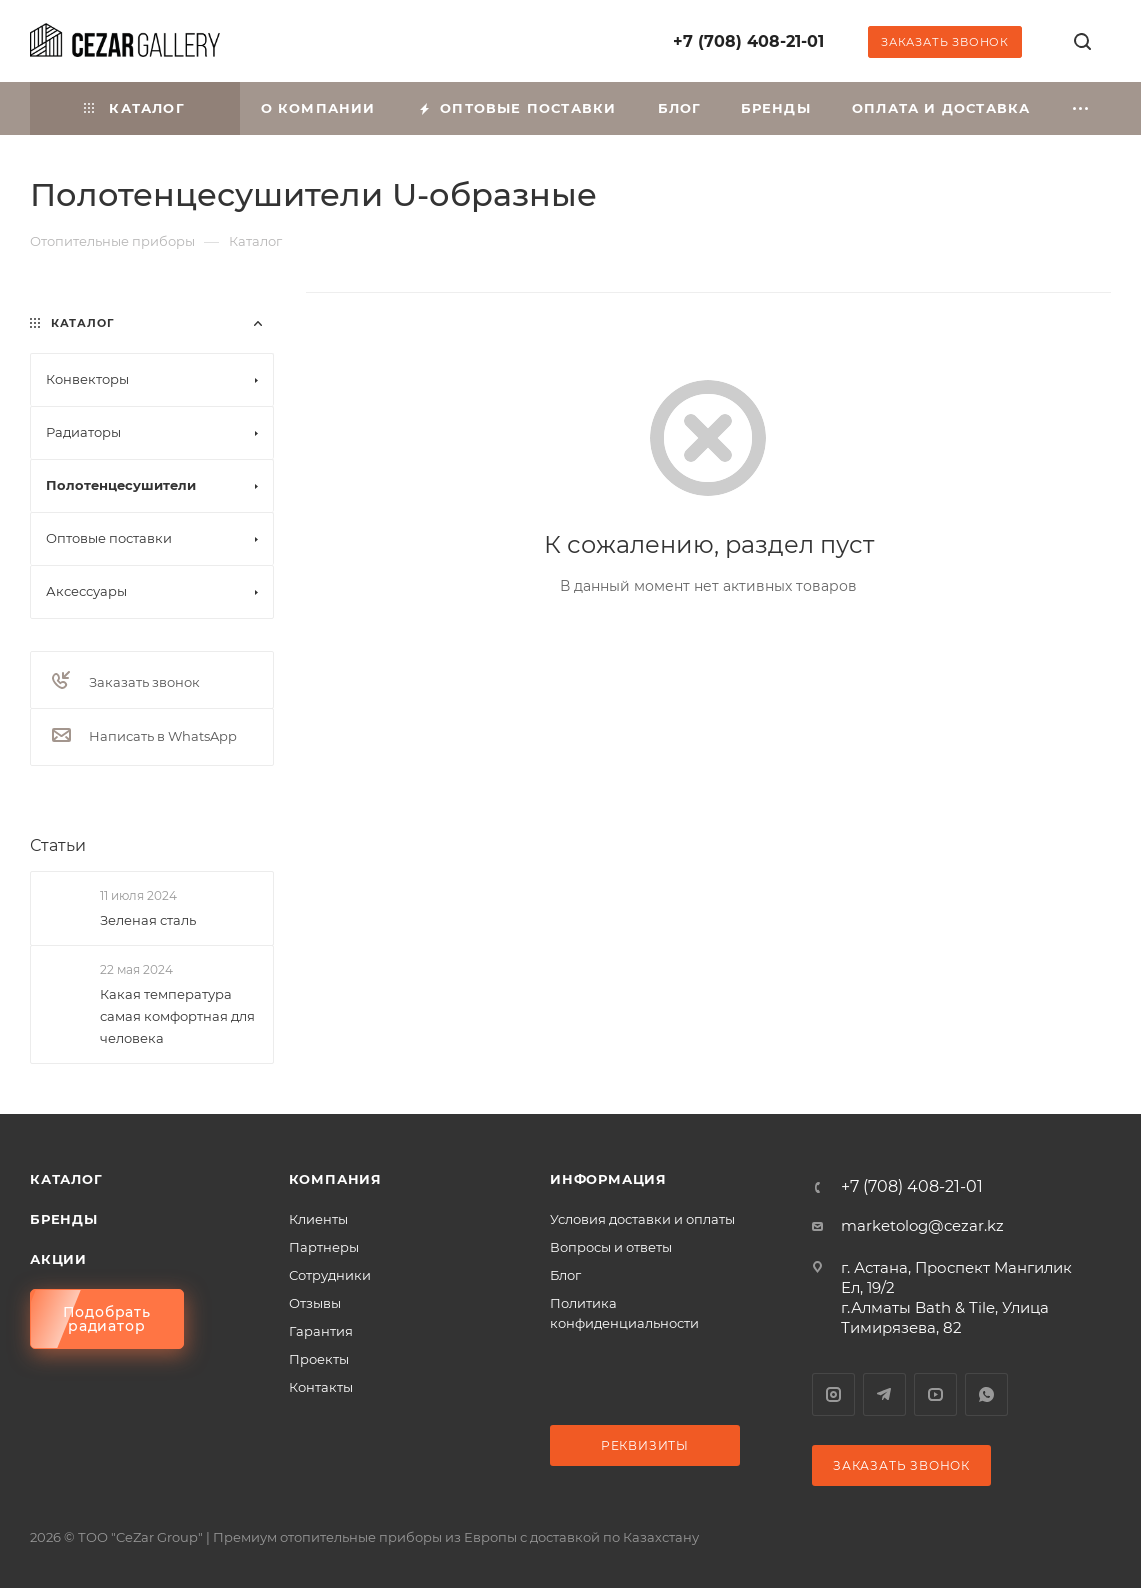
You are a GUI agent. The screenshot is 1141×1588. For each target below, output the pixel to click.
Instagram (833, 1394)
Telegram (884, 1394)
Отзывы (315, 1303)
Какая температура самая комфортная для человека (177, 1016)
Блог (565, 1275)
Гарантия (321, 1331)
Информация (608, 1179)
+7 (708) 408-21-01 (748, 41)
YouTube (935, 1394)
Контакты (321, 1387)
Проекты (319, 1359)
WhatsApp (986, 1394)
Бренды (64, 1219)
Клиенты (318, 1219)
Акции (58, 1259)
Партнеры (324, 1247)
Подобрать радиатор (107, 1319)
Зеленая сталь (148, 920)
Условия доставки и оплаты (642, 1219)
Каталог (66, 1179)
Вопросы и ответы (611, 1247)
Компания (335, 1179)
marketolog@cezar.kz (922, 1225)
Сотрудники (330, 1275)
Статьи (58, 845)
